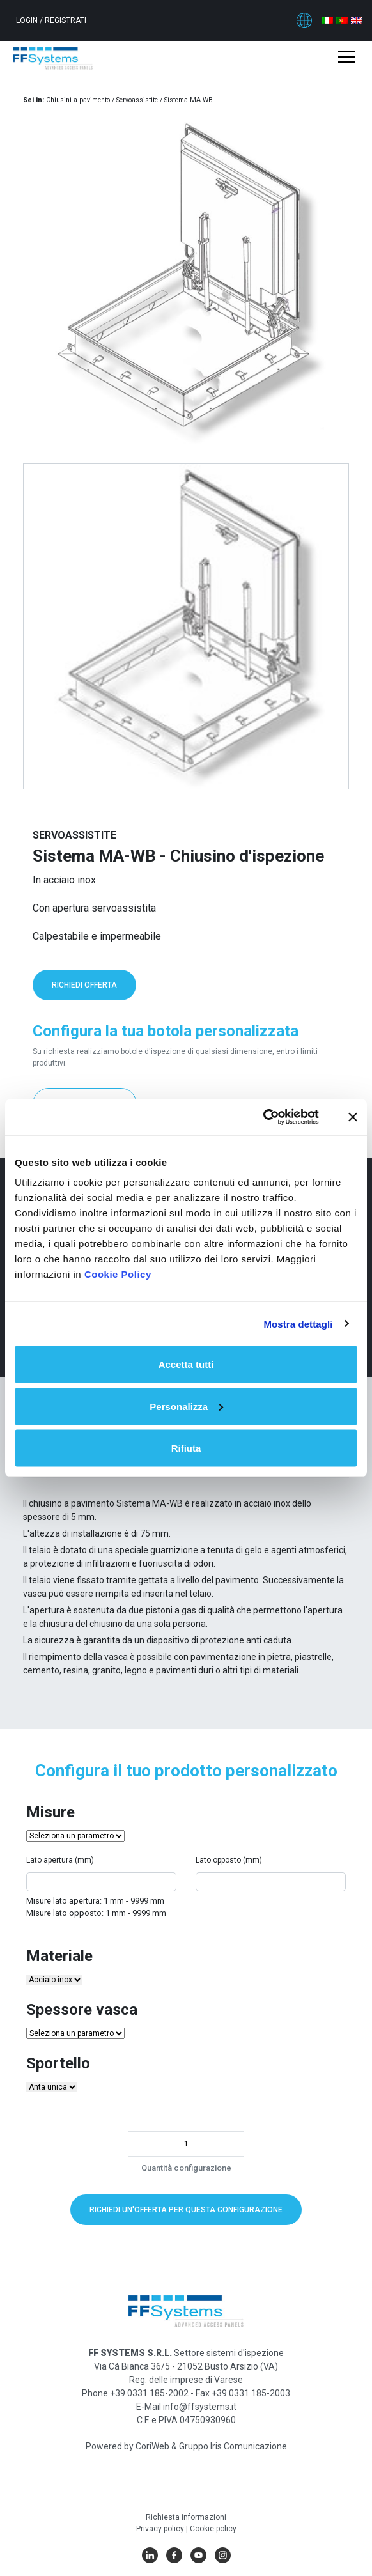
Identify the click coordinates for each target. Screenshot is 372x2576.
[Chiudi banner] (352, 1116)
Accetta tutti (186, 1364)
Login (28, 20)
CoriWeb (152, 2446)
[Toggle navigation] (346, 58)
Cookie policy (213, 2528)
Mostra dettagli (297, 1323)
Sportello (58, 2063)
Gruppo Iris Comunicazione (233, 2446)
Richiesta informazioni (186, 2517)
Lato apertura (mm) (60, 1860)
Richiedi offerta (84, 985)
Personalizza (186, 1406)
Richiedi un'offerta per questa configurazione (186, 2209)
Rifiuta (186, 1448)
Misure (50, 1812)
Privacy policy (161, 2528)
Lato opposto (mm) (229, 1860)
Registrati (65, 20)
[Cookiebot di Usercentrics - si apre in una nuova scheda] (263, 1117)
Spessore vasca (81, 2010)
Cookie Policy (117, 1274)
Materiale (59, 1956)
